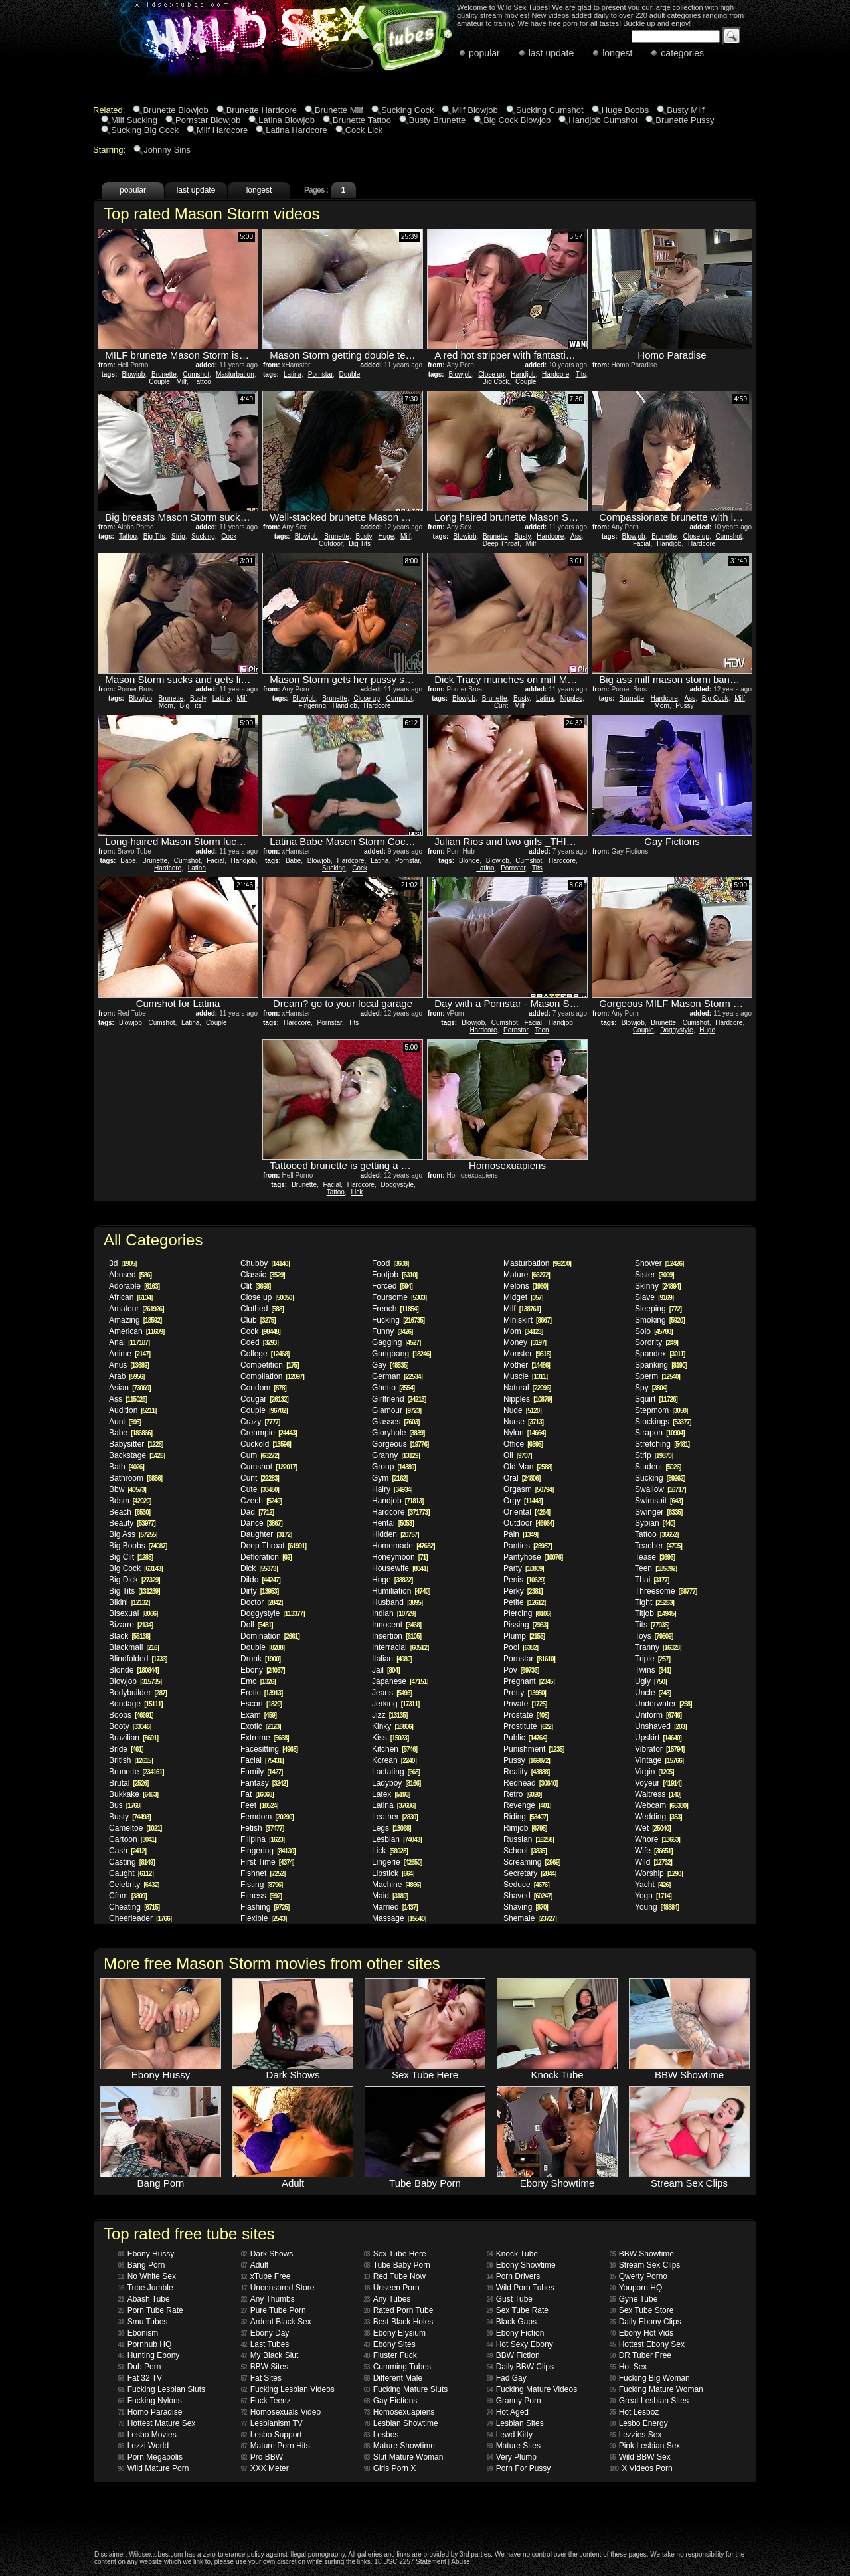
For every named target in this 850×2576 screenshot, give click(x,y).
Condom (263, 1387)
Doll (256, 1624)
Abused (130, 1274)
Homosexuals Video (281, 2412)
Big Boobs (138, 1545)
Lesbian (397, 1839)
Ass (576, 536)
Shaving (525, 1907)
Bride (126, 1749)
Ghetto (393, 1387)
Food (390, 1263)
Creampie (268, 1432)
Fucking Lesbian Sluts (162, 2389)
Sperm (657, 1376)
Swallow (660, 1489)
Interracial (400, 1647)
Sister (654, 1274)
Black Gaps (512, 2321)
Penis (524, 1579)
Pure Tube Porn (273, 2310)
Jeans (392, 1692)
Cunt (501, 705)
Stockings (663, 1421)
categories (682, 53)
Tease (655, 1557)
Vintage (659, 1760)
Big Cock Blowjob (517, 120)
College (264, 1353)
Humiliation (401, 1591)
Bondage (136, 1703)
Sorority (656, 1342)
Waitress (658, 1794)
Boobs (131, 1715)
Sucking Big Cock (145, 130)
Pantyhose (532, 1557)
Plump (524, 1636)
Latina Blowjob (286, 120)
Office (523, 1444)
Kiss (390, 1737)
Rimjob (525, 1828)
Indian (393, 1613)
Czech (261, 1500)
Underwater (663, 1703)
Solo (654, 1331)
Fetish (262, 1828)
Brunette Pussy (684, 120)
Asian (130, 1387)
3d (122, 1263)
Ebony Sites (390, 2344)
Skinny (658, 1286)
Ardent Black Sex (276, 2321)
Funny (392, 1331)
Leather (395, 1816)
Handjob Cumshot (603, 120)
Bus (125, 1805)
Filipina (262, 1839)
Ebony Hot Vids (642, 2333)
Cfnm (128, 1895)
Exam (258, 1715)
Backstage (137, 1455)
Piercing (527, 1613)
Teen (542, 1030)
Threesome (666, 1591)
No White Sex (147, 2276)
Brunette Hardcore (261, 110)
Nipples (571, 698)
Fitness (261, 1895)
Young (657, 1907)
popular (484, 53)
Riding (525, 1816)
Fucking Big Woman (650, 2378)
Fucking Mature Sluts (406, 2389)
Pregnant (528, 1681)
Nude (522, 1410)
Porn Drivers (514, 2276)
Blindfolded (138, 1658)
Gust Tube (510, 2299)
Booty (130, 1726)
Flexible (263, 1918)
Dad (257, 1512)
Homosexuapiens (399, 2412)
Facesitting (269, 1749)
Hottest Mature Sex (157, 2423)
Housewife (400, 1568)
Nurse (523, 1421)
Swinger (658, 1512)
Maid (390, 1895)
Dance (261, 1523)
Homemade (403, 1545)
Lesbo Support (271, 2434)
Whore (657, 1839)
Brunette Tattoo (362, 120)
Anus (129, 1365)
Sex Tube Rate (518, 2310)
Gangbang (401, 1353)
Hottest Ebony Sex (647, 2344)
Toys (654, 1636)
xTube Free (266, 2276)
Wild (653, 1862)
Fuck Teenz (266, 2400)
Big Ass (133, 1534)
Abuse (460, 2561)
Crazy (260, 1421)
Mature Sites (514, 2445)
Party (523, 1568)
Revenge (527, 1805)
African (130, 1297)
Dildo (260, 1579)
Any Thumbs (268, 2299)
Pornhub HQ (145, 2344)
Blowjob (133, 374)
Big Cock (495, 381)
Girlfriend (399, 1399)
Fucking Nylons (150, 2400)
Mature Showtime (400, 2445)
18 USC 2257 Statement (410, 2561)
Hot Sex (628, 2366)
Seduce (526, 1884)
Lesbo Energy (639, 2423)
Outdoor (331, 543)
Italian (392, 1658)
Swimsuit (658, 1500)
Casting (132, 1862)
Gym (389, 1478)
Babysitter (136, 1444)
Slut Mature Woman (404, 2457)
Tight (654, 1602)
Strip (178, 536)
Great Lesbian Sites (649, 2400)
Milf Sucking (134, 120)
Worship (659, 1873)
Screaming (531, 1862)
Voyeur (658, 1783)
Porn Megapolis (150, 2457)
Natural (527, 1387)
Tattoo (202, 381)
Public (525, 1737)
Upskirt (658, 1737)
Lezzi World (143, 2445)
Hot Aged (508, 2412)
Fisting (261, 1884)
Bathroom (135, 1478)
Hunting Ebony (149, 2355)
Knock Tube (513, 2253)
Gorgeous (400, 1444)
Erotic (261, 1692)
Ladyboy (396, 1783)
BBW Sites (264, 2366)
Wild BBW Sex (640, 2457)
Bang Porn (141, 2265)
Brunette (164, 374)
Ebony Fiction (516, 2333)
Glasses (395, 1421)
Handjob (523, 374)
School (525, 1850)
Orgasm (528, 1489)
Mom (166, 705)
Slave (654, 1297)
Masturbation (235, 374)
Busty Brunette (437, 120)
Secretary (529, 1873)
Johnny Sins (167, 150)
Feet (259, 1805)
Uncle (653, 1692)
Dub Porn (139, 2366)
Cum (259, 1455)
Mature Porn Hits (275, 2445)
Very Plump (512, 2457)
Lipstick (393, 1873)
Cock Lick (363, 130)
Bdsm (130, 1500)
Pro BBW (262, 2457)
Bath (126, 1466)
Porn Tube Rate (150, 2310)
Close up (491, 374)
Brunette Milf (339, 110)
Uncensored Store (278, 2287)
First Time (267, 1862)
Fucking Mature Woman (656, 2389)
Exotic (260, 1726)
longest (617, 53)
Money (524, 1342)
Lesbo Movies (147, 2434)
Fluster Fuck (390, 2355)
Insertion (396, 1636)
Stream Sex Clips (645, 2265)
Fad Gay (507, 2378)
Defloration (266, 1557)
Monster (527, 1353)
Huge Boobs (625, 110)
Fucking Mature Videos (532, 2389)
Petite (524, 1602)
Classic (262, 1274)
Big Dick (134, 1579)
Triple (652, 1658)
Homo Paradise (150, 2412)
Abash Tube (144, 2299)
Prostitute (527, 1726)
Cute (259, 1489)
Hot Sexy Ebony (520, 2344)
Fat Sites (261, 2378)
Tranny (658, 1647)
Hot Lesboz (634, 2412)
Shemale (529, 1918)
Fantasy (264, 1783)
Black (129, 1636)
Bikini (129, 1602)
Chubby (265, 1263)
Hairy (392, 1489)
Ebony (262, 1670)
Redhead (530, 1783)
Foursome (399, 1297)
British (131, 1760)
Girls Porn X (390, 2468)
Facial (642, 543)
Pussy (684, 705)
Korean (394, 1760)
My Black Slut (270, 2355)
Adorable (134, 1286)
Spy (651, 1387)
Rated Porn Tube (399, 2310)
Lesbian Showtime (401, 2423)
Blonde (469, 860)
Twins (653, 1670)
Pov (521, 1670)
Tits (581, 374)
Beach (129, 1512)
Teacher (658, 1545)
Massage (399, 1918)
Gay (390, 1365)
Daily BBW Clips (520, 2366)
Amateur (136, 1308)
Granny (396, 1455)
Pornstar (320, 374)
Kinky (392, 1726)
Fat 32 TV (140, 2378)
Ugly (650, 1681)
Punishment (533, 1749)
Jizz (389, 1715)
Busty (364, 536)
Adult (254, 2265)
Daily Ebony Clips (645, 2321)
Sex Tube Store (642, 2310)
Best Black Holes (399, 2321)
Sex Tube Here (395, 2253)
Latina (292, 374)
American (136, 1331)
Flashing (264, 1907)
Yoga (653, 1895)
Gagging (396, 1342)
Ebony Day (265, 2333)
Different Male (393, 2378)
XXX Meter (265, 2468)
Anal (129, 1342)
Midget (523, 1297)
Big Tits (154, 536)
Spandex (660, 1353)
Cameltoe (135, 1828)
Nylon (524, 1432)
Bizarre (131, 1624)
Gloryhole (398, 1432)
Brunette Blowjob (175, 110)
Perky (523, 1591)
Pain (520, 1534)
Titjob (655, 1613)
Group (394, 1466)
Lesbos (381, 2434)
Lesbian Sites (515, 2423)
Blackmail (134, 1647)
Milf (181, 381)
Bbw (127, 1489)
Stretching (662, 1444)
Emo (258, 1681)
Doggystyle (676, 1030)
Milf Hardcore (222, 130)
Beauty (132, 1523)
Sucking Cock (407, 110)
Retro (522, 1794)
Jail (385, 1670)
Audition (132, 1410)
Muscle (525, 1376)
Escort (261, 1703)
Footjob (394, 1274)
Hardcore (555, 374)
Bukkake (133, 1794)
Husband (397, 1602)
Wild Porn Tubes (520, 2287)
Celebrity (134, 1884)
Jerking (395, 1703)
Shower (659, 1263)
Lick (357, 1192)
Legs (391, 1828)
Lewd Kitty (510, 2434)
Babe (127, 860)
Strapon (660, 1432)
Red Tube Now (395, 2276)
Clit (255, 1286)
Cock (228, 536)
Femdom (267, 1816)
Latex (391, 1794)
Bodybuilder (138, 1692)
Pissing (525, 1624)
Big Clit (131, 1557)
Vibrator (659, 1749)
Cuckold (265, 1444)
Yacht (652, 1884)
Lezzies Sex (636, 2434)
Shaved (527, 1895)
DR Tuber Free (640, 2355)
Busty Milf (685, 110)
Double (350, 374)
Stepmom (661, 1410)
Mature (526, 1274)
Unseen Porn (392, 2287)
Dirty (259, 1591)
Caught (131, 1873)
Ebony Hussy (146, 2253)
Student (658, 1466)
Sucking (203, 536)
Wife (654, 1850)
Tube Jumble (145, 2287)
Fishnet (262, 1873)
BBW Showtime (642, 2253)
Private (525, 1703)
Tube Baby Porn (397, 2265)
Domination (269, 1636)
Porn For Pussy (519, 2468)
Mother (526, 1365)
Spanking (661, 1365)
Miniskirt (527, 1320)
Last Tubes (265, 2344)
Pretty (524, 1692)
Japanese (400, 1681)
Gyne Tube (634, 2299)
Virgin (654, 1771)
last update (551, 53)
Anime (129, 1353)
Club (258, 1320)
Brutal (128, 1783)
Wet (653, 1828)
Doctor (261, 1602)
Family (261, 1771)
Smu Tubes (143, 2321)
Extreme (264, 1737)
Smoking (660, 1320)
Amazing (135, 1320)
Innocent (396, 1624)
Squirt (656, 1399)
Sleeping (658, 1308)
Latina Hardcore (296, 130)
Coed (259, 1342)
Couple (159, 381)
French (395, 1308)
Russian (528, 1839)
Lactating (396, 1771)
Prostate (526, 1715)
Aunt (125, 1421)
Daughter (266, 1534)
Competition (269, 1365)
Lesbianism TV (272, 2423)
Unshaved (661, 1726)
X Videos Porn (641, 2468)
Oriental (526, 1512)
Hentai (393, 1523)
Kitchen (394, 1749)
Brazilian (133, 1737)
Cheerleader (140, 1918)
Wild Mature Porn (153, 2468)
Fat (257, 1794)
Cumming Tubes (398, 2366)
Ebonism (138, 2333)
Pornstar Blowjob (207, 120)
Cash (127, 1850)
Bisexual (133, 1613)
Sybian (655, 1523)
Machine (396, 1884)
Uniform (658, 1715)
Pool (520, 1647)
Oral (521, 1478)
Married (395, 1907)
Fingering (312, 705)
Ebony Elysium (395, 2333)
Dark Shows (267, 2253)
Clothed (262, 1308)
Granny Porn (514, 2400)
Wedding (658, 1816)
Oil (517, 1455)
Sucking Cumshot (550, 110)
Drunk (260, 1658)
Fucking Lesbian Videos (288, 2389)
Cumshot (196, 374)
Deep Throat (501, 543)
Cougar (264, 1399)
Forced (392, 1286)
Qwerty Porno (638, 2276)
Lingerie (397, 1862)
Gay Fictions (391, 2400)
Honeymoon (400, 1557)
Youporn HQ (636, 2287)
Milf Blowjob (474, 110)
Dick (259, 1568)
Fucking (398, 1320)
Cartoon (132, 1839)
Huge (386, 536)
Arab (126, 1376)
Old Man (527, 1466)
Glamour (396, 1410)
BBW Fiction (513, 2355)
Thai (652, 1579)
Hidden (395, 1534)
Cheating (134, 1907)
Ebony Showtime (521, 2265)
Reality (526, 1771)
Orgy (523, 1500)
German (397, 1376)
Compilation (272, 1376)
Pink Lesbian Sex (645, 2445)
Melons (525, 1286)
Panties (527, 1545)
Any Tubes (387, 2299)
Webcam (661, 1805)
